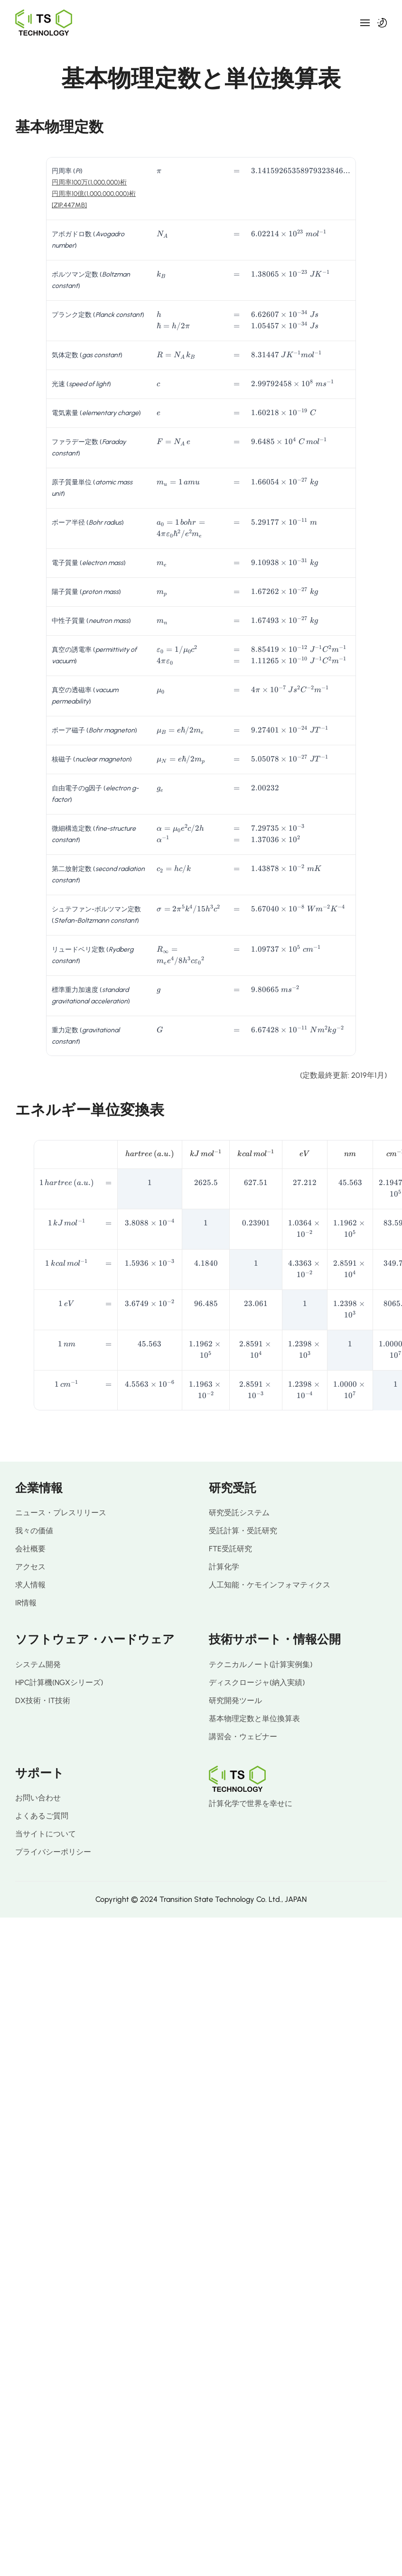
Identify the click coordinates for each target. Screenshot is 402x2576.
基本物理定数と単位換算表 (254, 1718)
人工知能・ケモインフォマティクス (269, 1584)
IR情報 (26, 1602)
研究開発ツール (235, 1700)
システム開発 (38, 1664)
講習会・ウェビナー (243, 1736)
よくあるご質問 (41, 1815)
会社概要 (30, 1548)
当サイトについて (45, 1833)
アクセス (30, 1566)
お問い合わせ (38, 1797)
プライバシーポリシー (53, 1851)
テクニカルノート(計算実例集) (260, 1664)
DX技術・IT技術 (42, 1700)
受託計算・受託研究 (243, 1530)
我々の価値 (34, 1530)
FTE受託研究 (230, 1548)
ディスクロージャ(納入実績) (257, 1682)
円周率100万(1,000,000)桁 (89, 182)
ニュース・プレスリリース (60, 1512)
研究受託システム (239, 1512)
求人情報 (30, 1584)
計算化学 (224, 1566)
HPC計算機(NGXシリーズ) (59, 1682)
